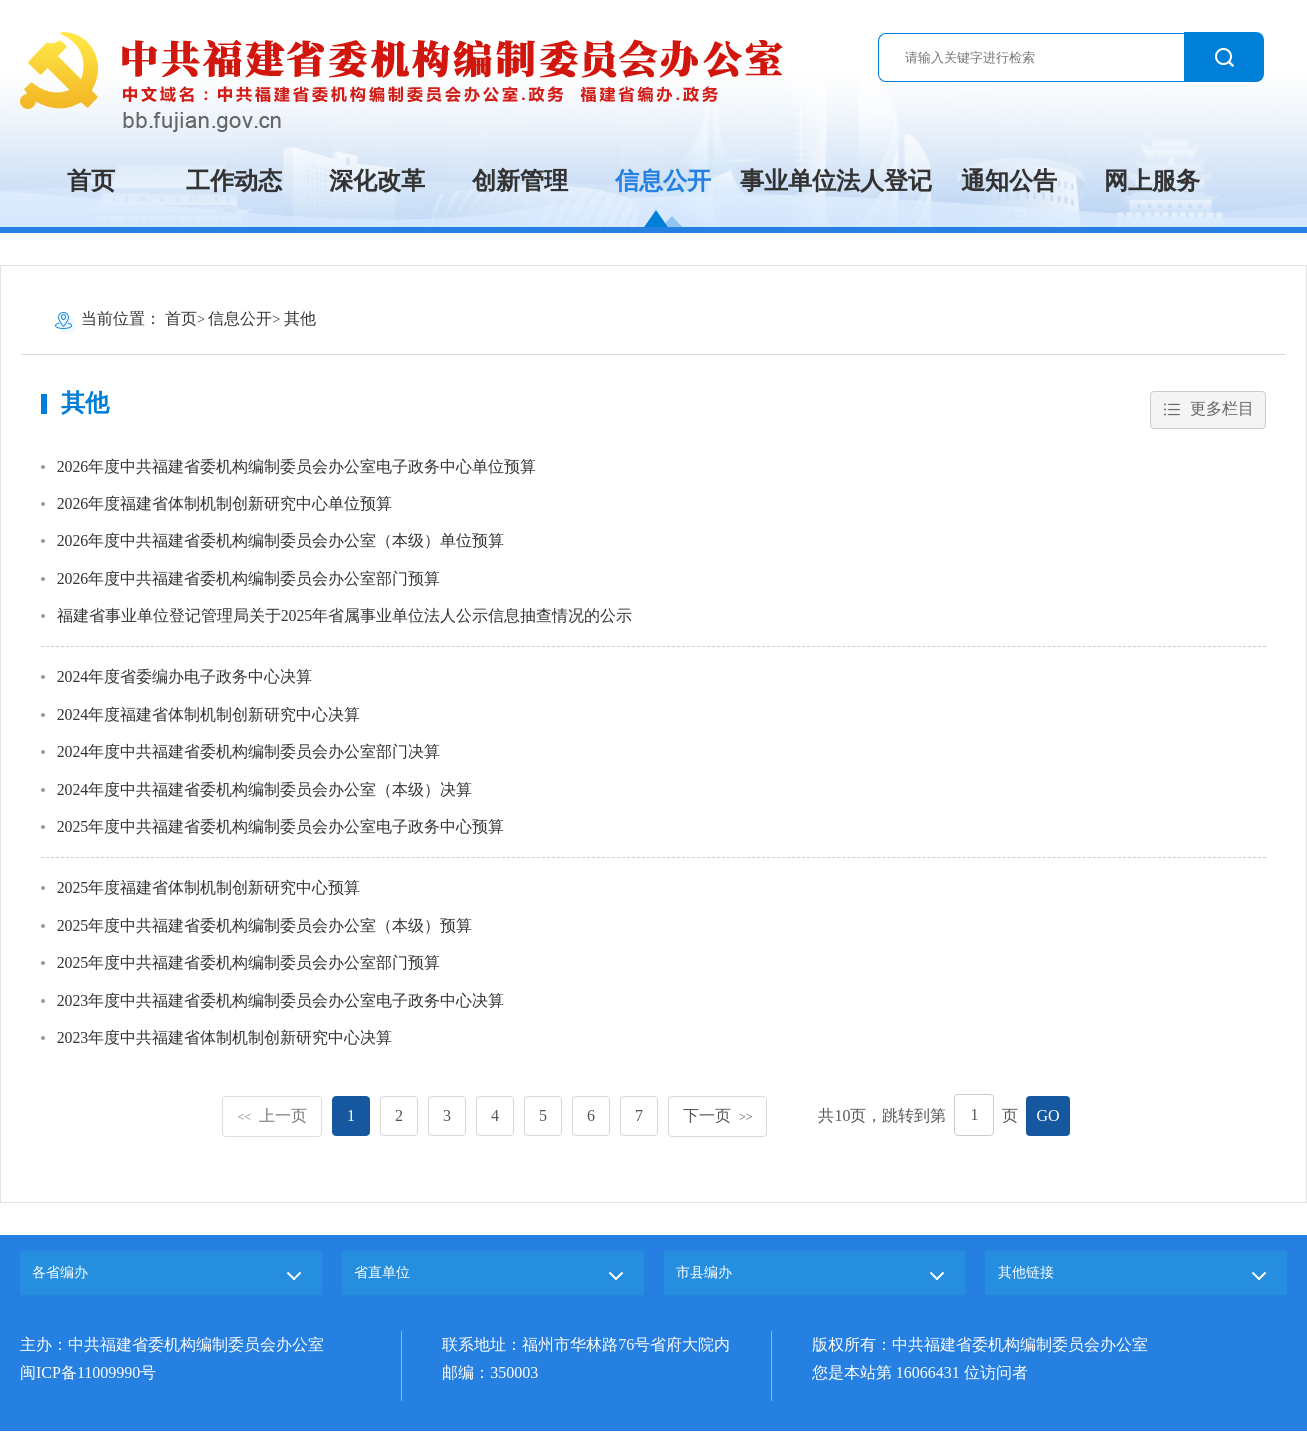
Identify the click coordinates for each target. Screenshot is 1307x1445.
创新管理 (520, 181)
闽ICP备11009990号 (88, 1386)
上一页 (272, 1122)
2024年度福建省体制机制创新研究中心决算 (209, 718)
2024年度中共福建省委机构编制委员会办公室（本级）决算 (265, 794)
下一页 (718, 1122)
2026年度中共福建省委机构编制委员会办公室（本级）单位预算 (281, 543)
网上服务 (1152, 181)
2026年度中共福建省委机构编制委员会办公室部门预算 (249, 581)
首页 (91, 181)
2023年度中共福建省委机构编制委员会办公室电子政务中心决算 (281, 1007)
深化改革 (377, 181)
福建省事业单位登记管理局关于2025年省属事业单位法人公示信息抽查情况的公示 (345, 619)
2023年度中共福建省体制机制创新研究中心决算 (225, 1045)
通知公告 (1009, 181)
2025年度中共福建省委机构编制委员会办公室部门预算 (249, 969)
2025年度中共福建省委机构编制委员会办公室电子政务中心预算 (281, 832)
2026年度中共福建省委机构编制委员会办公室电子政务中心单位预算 (297, 467)
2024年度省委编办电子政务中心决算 (185, 680)
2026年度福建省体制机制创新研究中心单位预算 (225, 505)
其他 (300, 318)
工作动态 (234, 181)
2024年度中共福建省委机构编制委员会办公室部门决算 (249, 756)
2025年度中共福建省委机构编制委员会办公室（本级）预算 (265, 931)
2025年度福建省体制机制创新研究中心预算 (209, 893)
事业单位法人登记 (836, 181)
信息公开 (663, 181)
